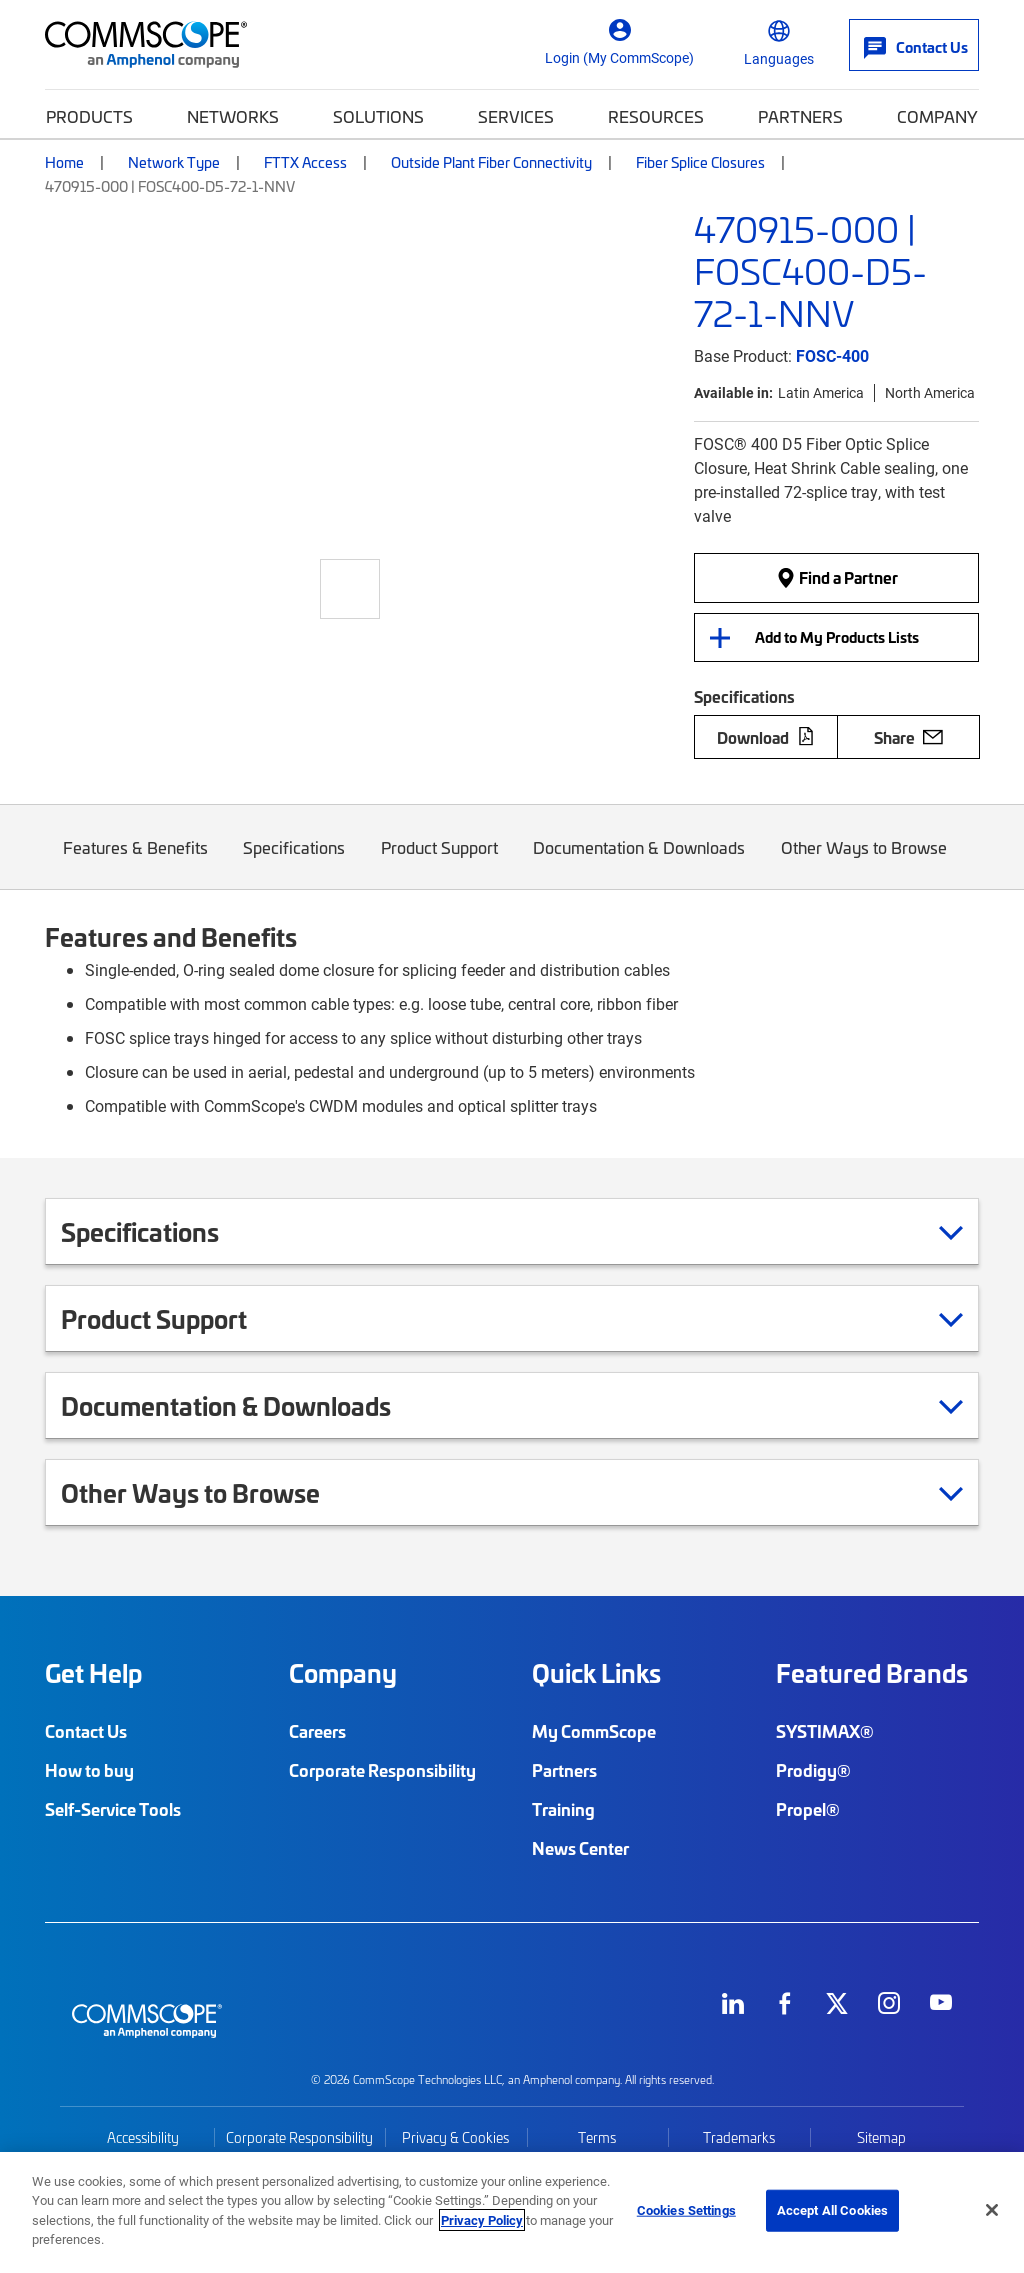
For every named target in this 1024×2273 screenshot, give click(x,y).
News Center (580, 1848)
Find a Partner (837, 577)
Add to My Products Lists (837, 637)
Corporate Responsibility (382, 1770)
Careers (317, 1731)
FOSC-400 (832, 355)
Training (563, 1809)
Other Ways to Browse (864, 862)
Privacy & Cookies (455, 2137)
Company (937, 116)
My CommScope (594, 1731)
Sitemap (881, 2137)
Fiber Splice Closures (700, 162)
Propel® (808, 1809)
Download (766, 737)
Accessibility (143, 2137)
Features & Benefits (135, 862)
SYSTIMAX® (825, 1731)
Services (516, 116)
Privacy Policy (482, 2220)
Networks (233, 116)
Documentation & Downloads (640, 862)
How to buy (89, 1770)
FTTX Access (305, 162)
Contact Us (86, 1731)
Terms (597, 2137)
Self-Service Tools (113, 1809)
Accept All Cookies (832, 2210)
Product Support (439, 862)
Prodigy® (813, 1770)
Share (908, 737)
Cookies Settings (686, 2210)
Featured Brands (872, 1673)
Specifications (295, 862)
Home (64, 162)
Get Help (93, 1673)
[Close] (992, 2210)
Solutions (378, 116)
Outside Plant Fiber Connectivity (491, 162)
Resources (656, 116)
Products (89, 116)
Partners (800, 116)
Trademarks (739, 2137)
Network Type (174, 162)
